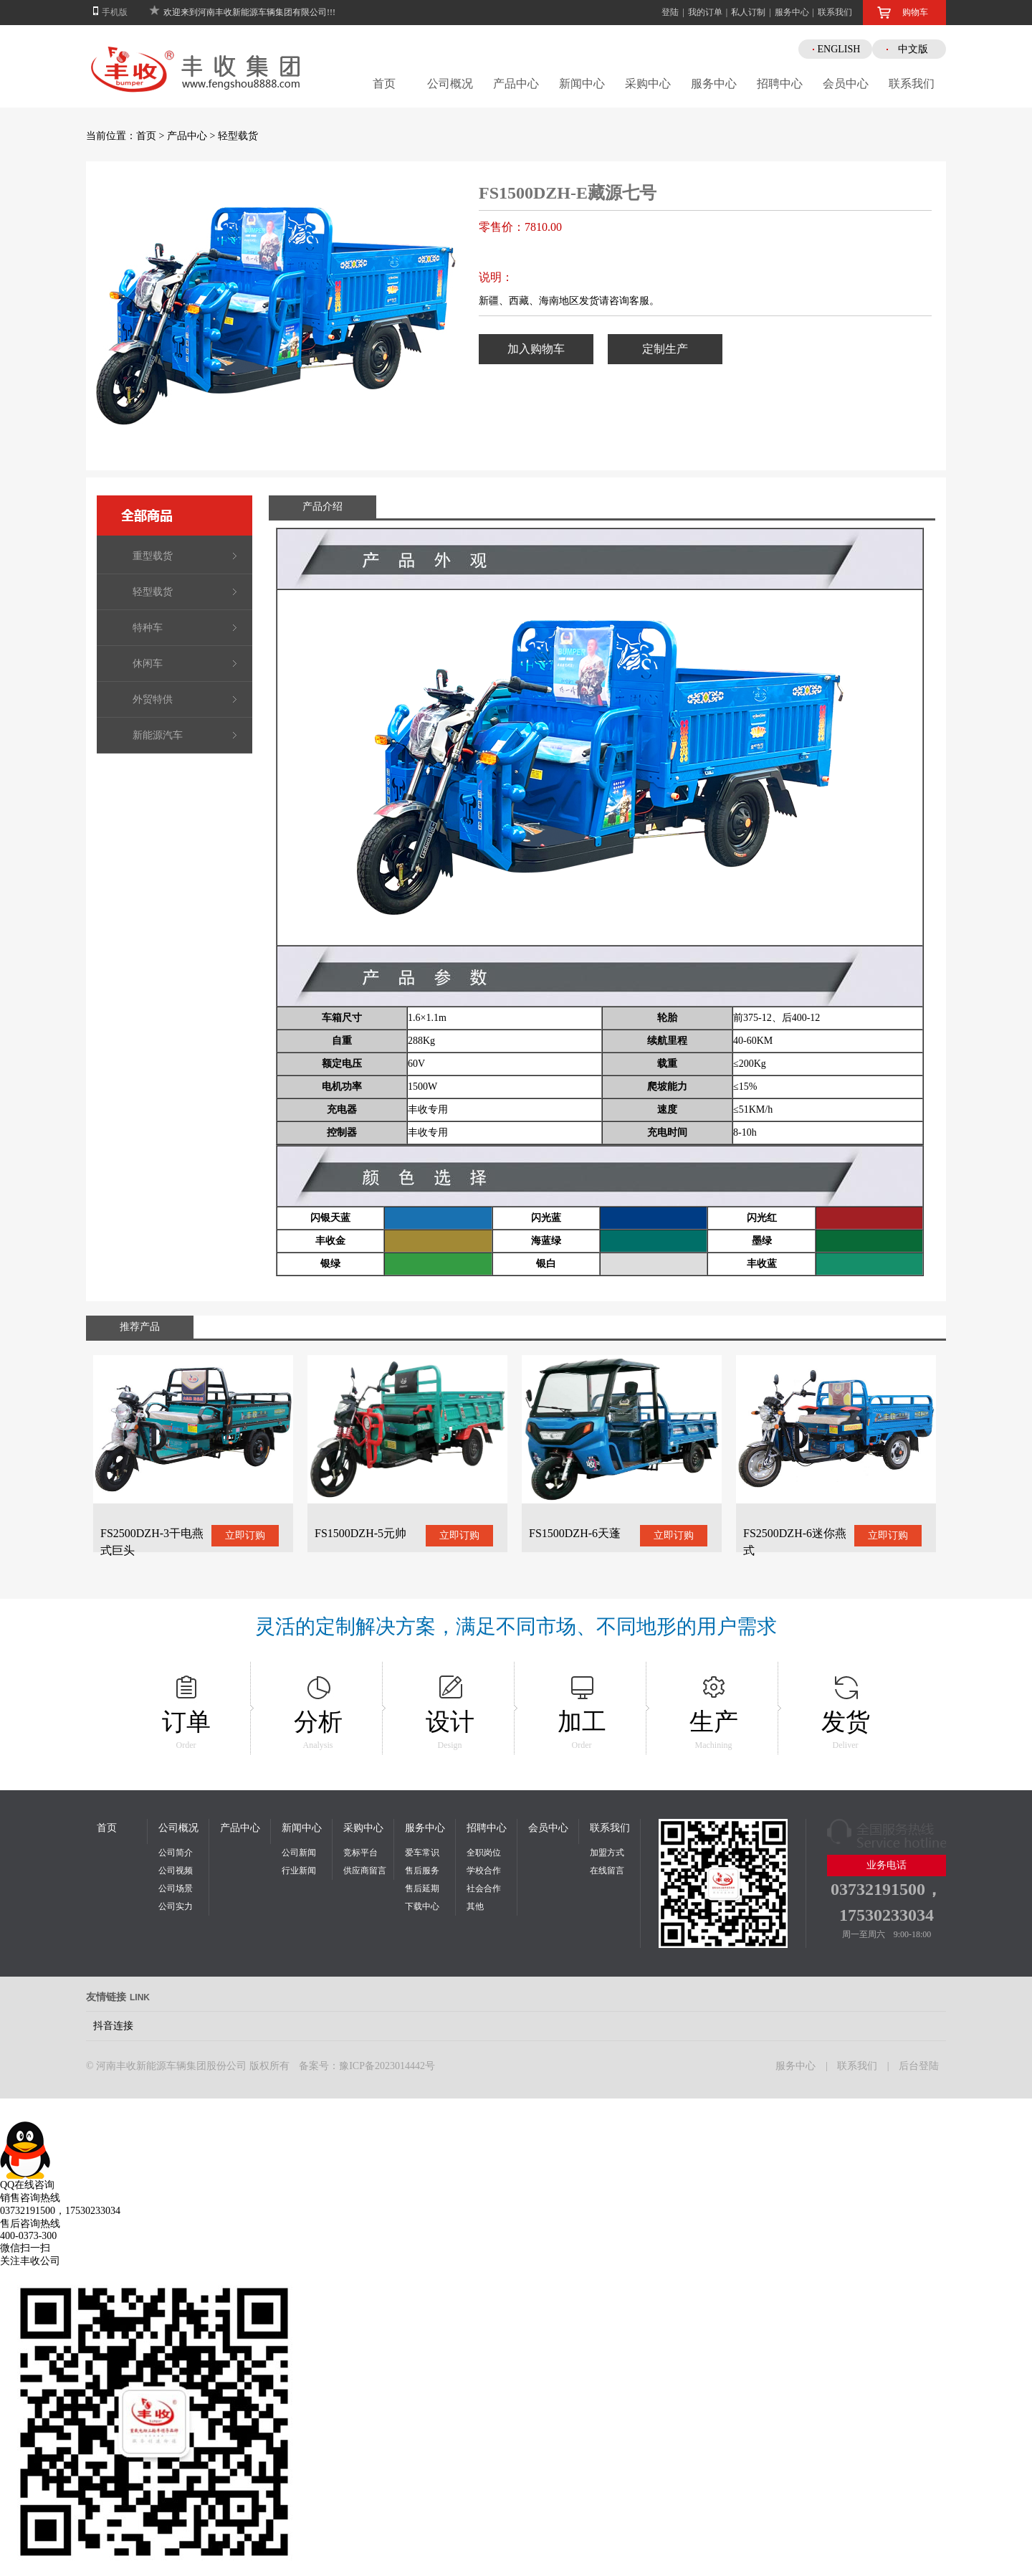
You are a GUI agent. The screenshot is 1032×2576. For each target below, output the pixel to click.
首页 (384, 83)
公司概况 (450, 83)
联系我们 (835, 12)
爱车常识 (422, 1853)
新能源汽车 (158, 735)
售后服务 (422, 1871)
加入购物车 (536, 349)
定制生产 (665, 349)
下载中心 (422, 1906)
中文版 (913, 49)
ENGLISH (839, 49)
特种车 (148, 627)
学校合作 (484, 1871)
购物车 (915, 12)
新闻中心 (582, 83)
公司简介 (175, 1853)
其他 (475, 1906)
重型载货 (153, 556)
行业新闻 (299, 1871)
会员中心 (846, 83)
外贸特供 (153, 699)
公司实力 (175, 1906)
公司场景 (175, 1888)
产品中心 (516, 83)
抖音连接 (113, 2025)
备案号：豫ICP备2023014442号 (367, 2066)
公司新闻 (299, 1853)
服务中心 (792, 12)
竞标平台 (360, 1853)
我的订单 (705, 12)
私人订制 (748, 12)
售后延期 (422, 1888)
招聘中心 (780, 83)
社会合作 (484, 1888)
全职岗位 (484, 1853)
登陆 (670, 12)
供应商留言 (364, 1871)
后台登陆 (919, 2066)
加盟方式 (607, 1853)
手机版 (115, 12)
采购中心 (648, 83)
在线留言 (607, 1871)
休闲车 (148, 663)
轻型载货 (238, 135)
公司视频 (175, 1871)
